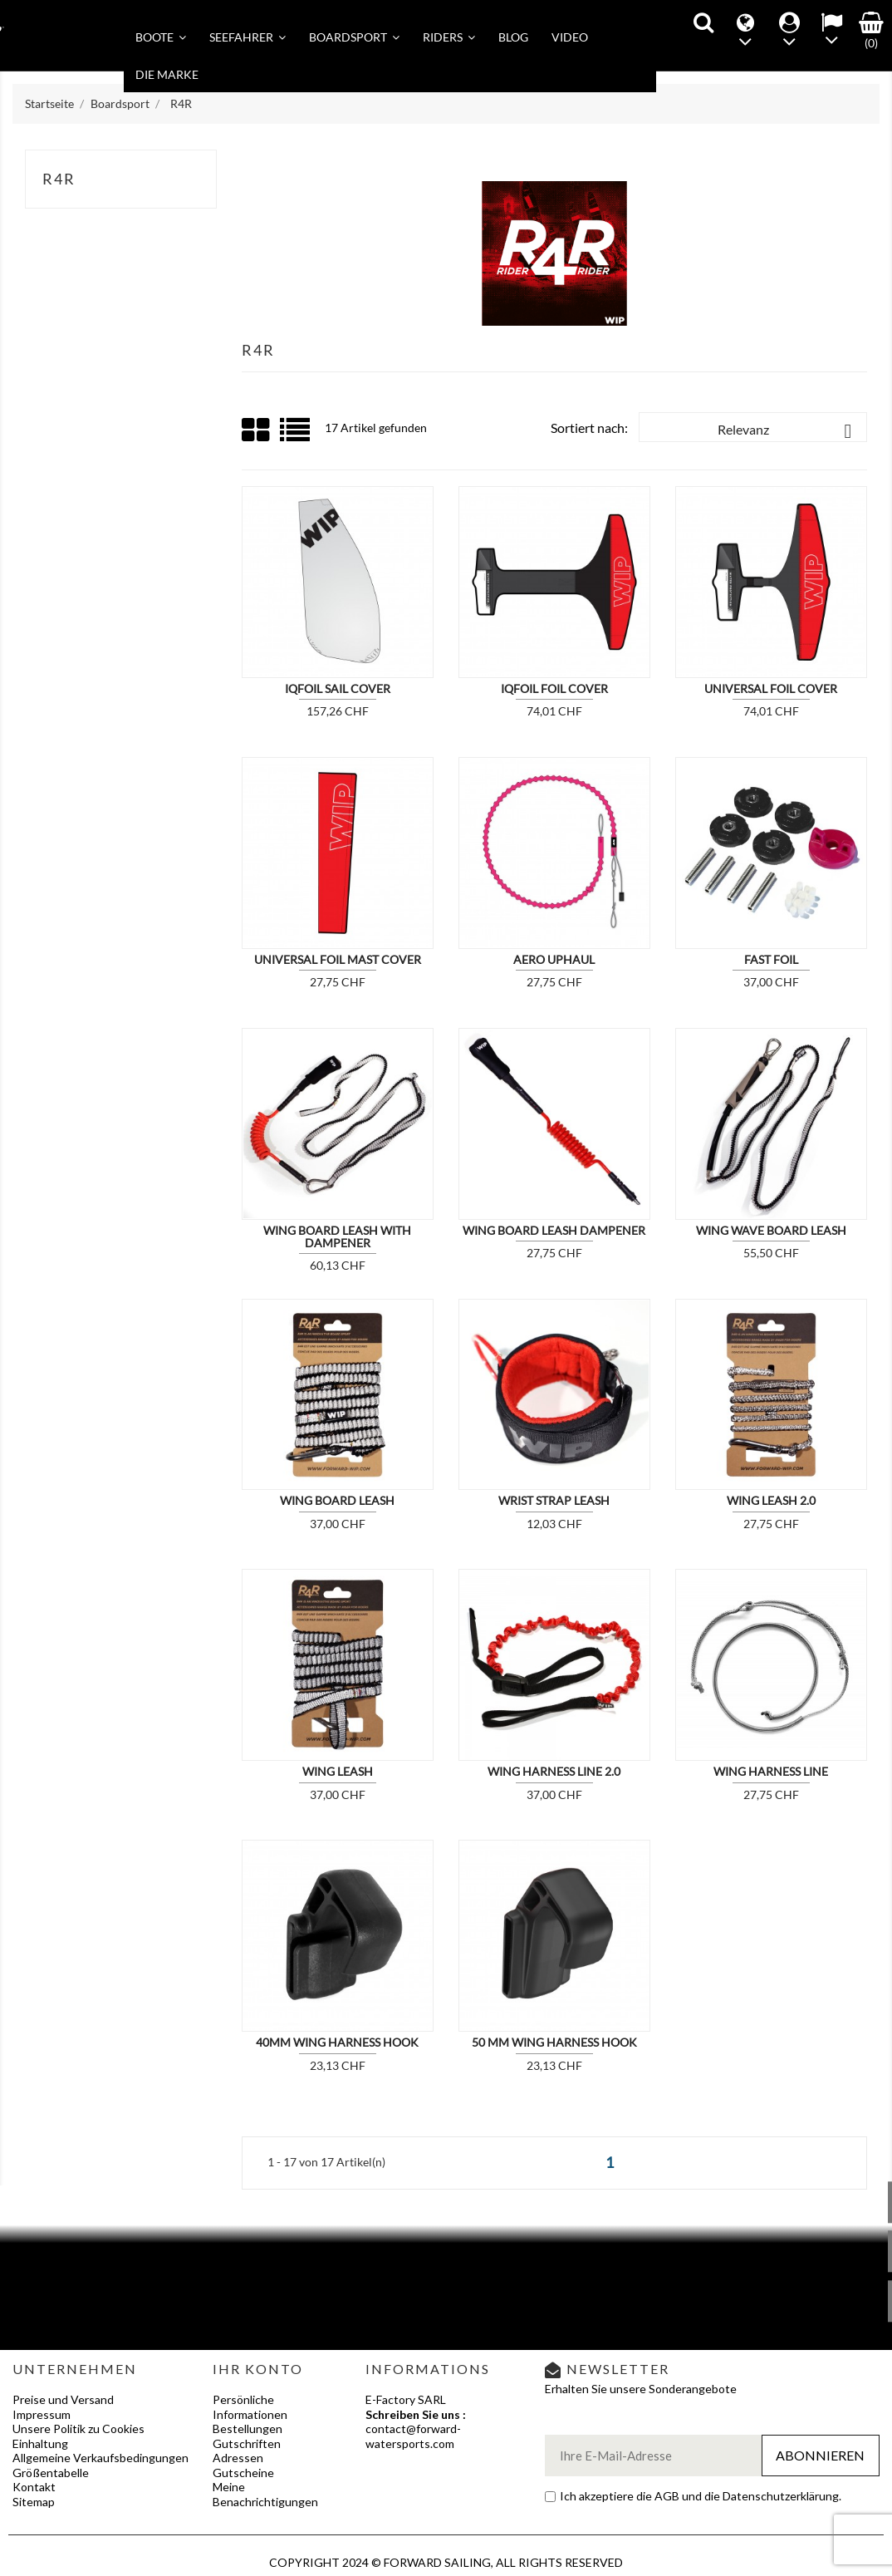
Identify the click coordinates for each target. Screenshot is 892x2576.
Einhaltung (40, 2443)
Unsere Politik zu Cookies (78, 2428)
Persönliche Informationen (250, 2406)
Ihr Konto (258, 2369)
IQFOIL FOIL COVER (554, 688)
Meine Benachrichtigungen (265, 2494)
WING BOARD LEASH (337, 1500)
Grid (257, 430)
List (296, 436)
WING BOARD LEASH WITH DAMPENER (337, 1236)
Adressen (238, 2458)
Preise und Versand (63, 2399)
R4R (59, 179)
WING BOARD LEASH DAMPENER (554, 1230)
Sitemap (33, 2502)
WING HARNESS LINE (770, 1771)
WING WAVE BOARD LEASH (771, 1230)
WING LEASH (337, 1771)
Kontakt (34, 2487)
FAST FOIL (771, 959)
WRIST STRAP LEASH (554, 1500)
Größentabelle (50, 2472)
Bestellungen (247, 2428)
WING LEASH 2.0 (771, 1500)
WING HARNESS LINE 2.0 (554, 1771)
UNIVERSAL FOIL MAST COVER (337, 959)
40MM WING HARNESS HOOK (337, 2042)
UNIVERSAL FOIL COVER (770, 688)
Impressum (41, 2414)
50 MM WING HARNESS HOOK (554, 2042)
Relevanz (788, 431)
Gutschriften (247, 2443)
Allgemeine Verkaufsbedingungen (100, 2458)
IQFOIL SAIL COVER (337, 688)
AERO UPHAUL (554, 959)
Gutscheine (243, 2472)
